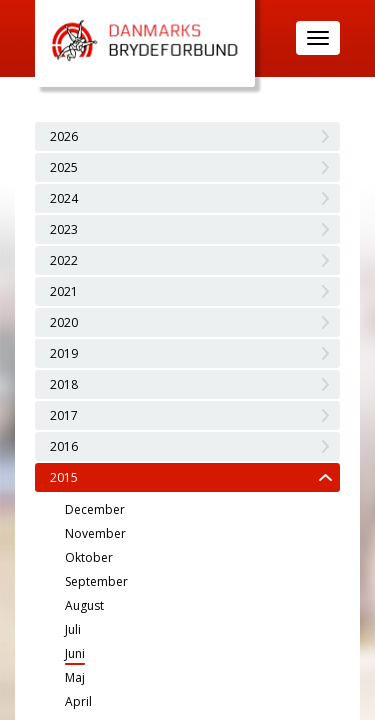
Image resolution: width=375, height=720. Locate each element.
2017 (64, 415)
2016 (64, 446)
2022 (64, 260)
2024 (64, 198)
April (78, 701)
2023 (64, 229)
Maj (75, 677)
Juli (73, 629)
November (95, 533)
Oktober (89, 557)
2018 (64, 384)
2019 (64, 353)
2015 (64, 477)
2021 (64, 291)
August (84, 605)
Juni (75, 653)
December (95, 509)
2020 (64, 322)
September (96, 581)
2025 (64, 167)
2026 (64, 136)
